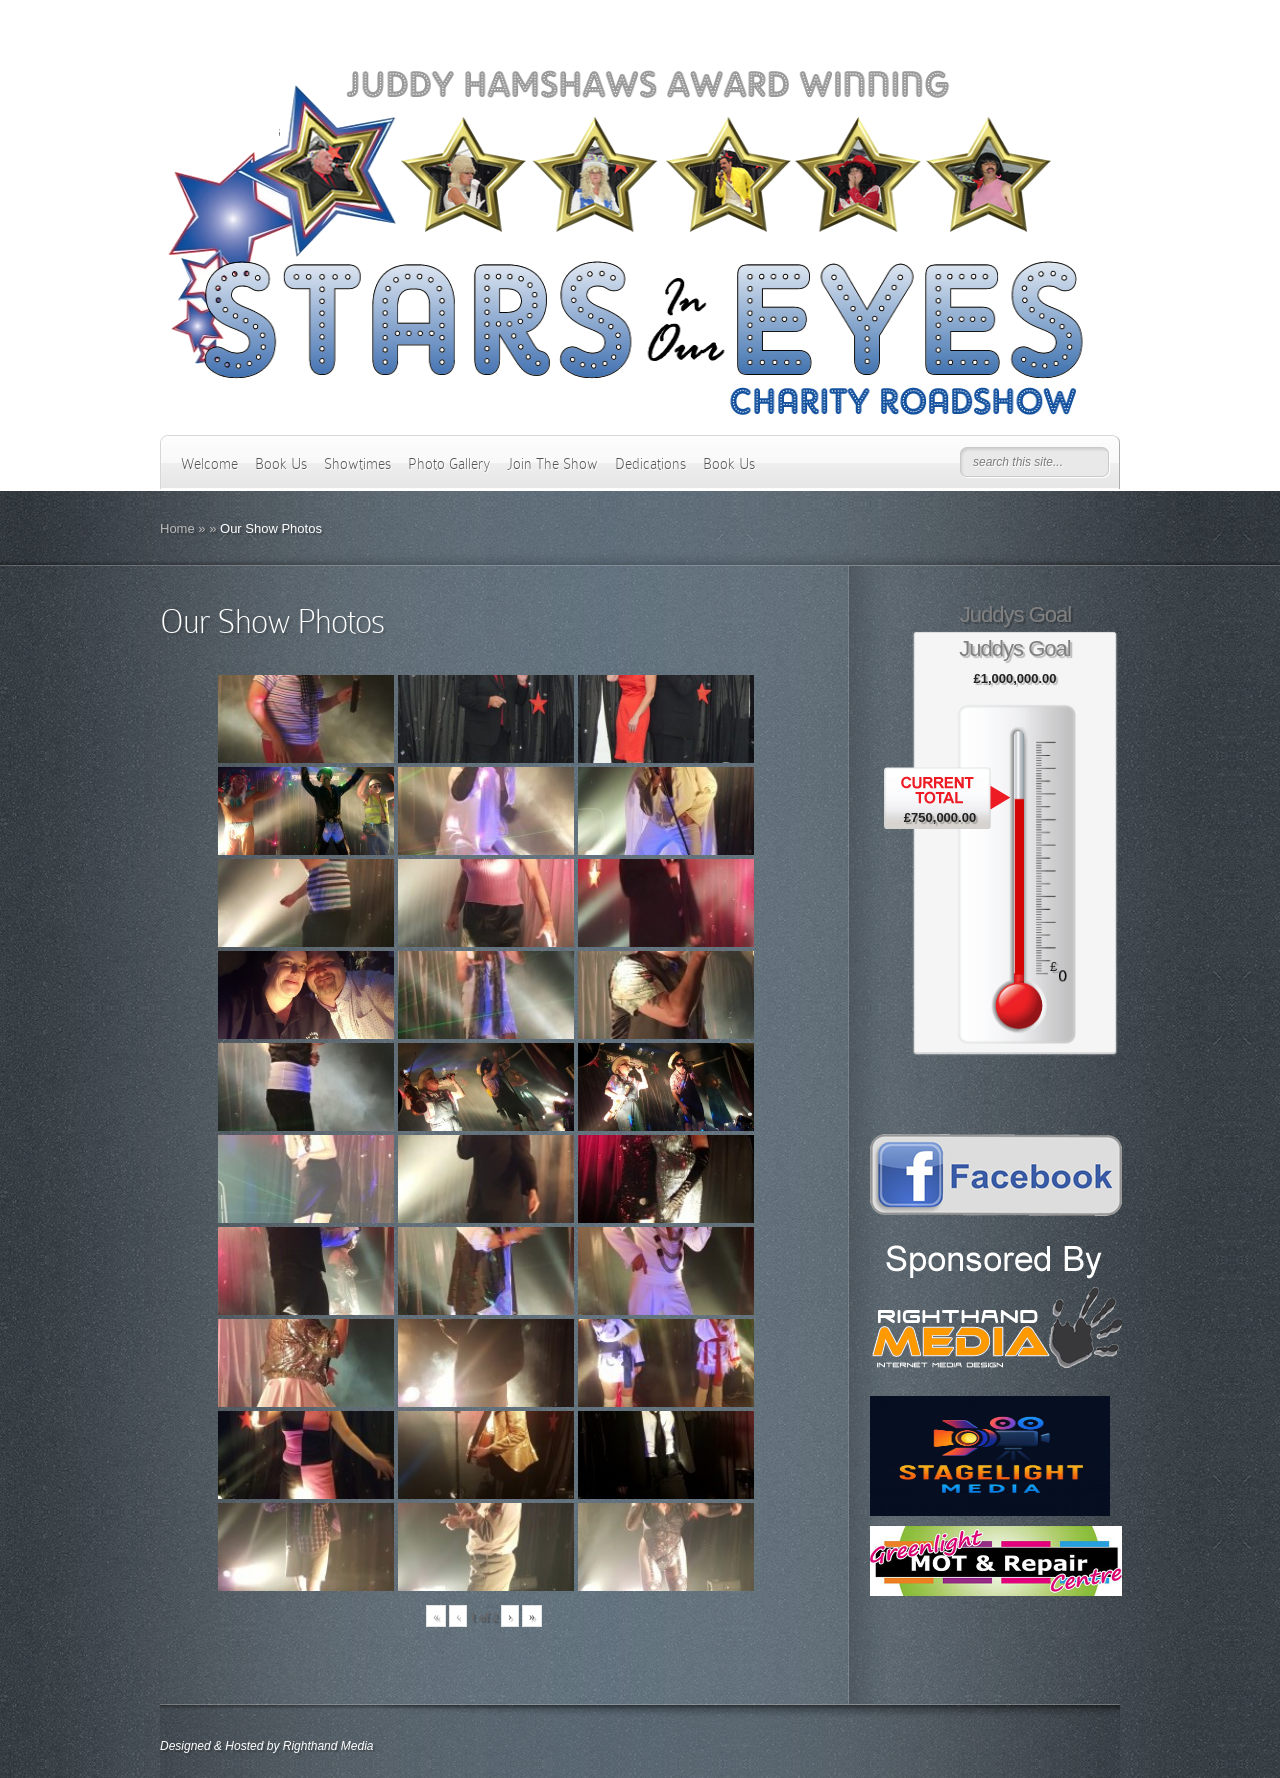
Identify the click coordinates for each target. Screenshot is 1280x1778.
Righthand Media (328, 1746)
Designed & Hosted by (221, 1746)
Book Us (281, 464)
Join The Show (552, 464)
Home (177, 528)
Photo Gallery (449, 464)
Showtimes (357, 464)
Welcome (209, 464)
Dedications (650, 464)
